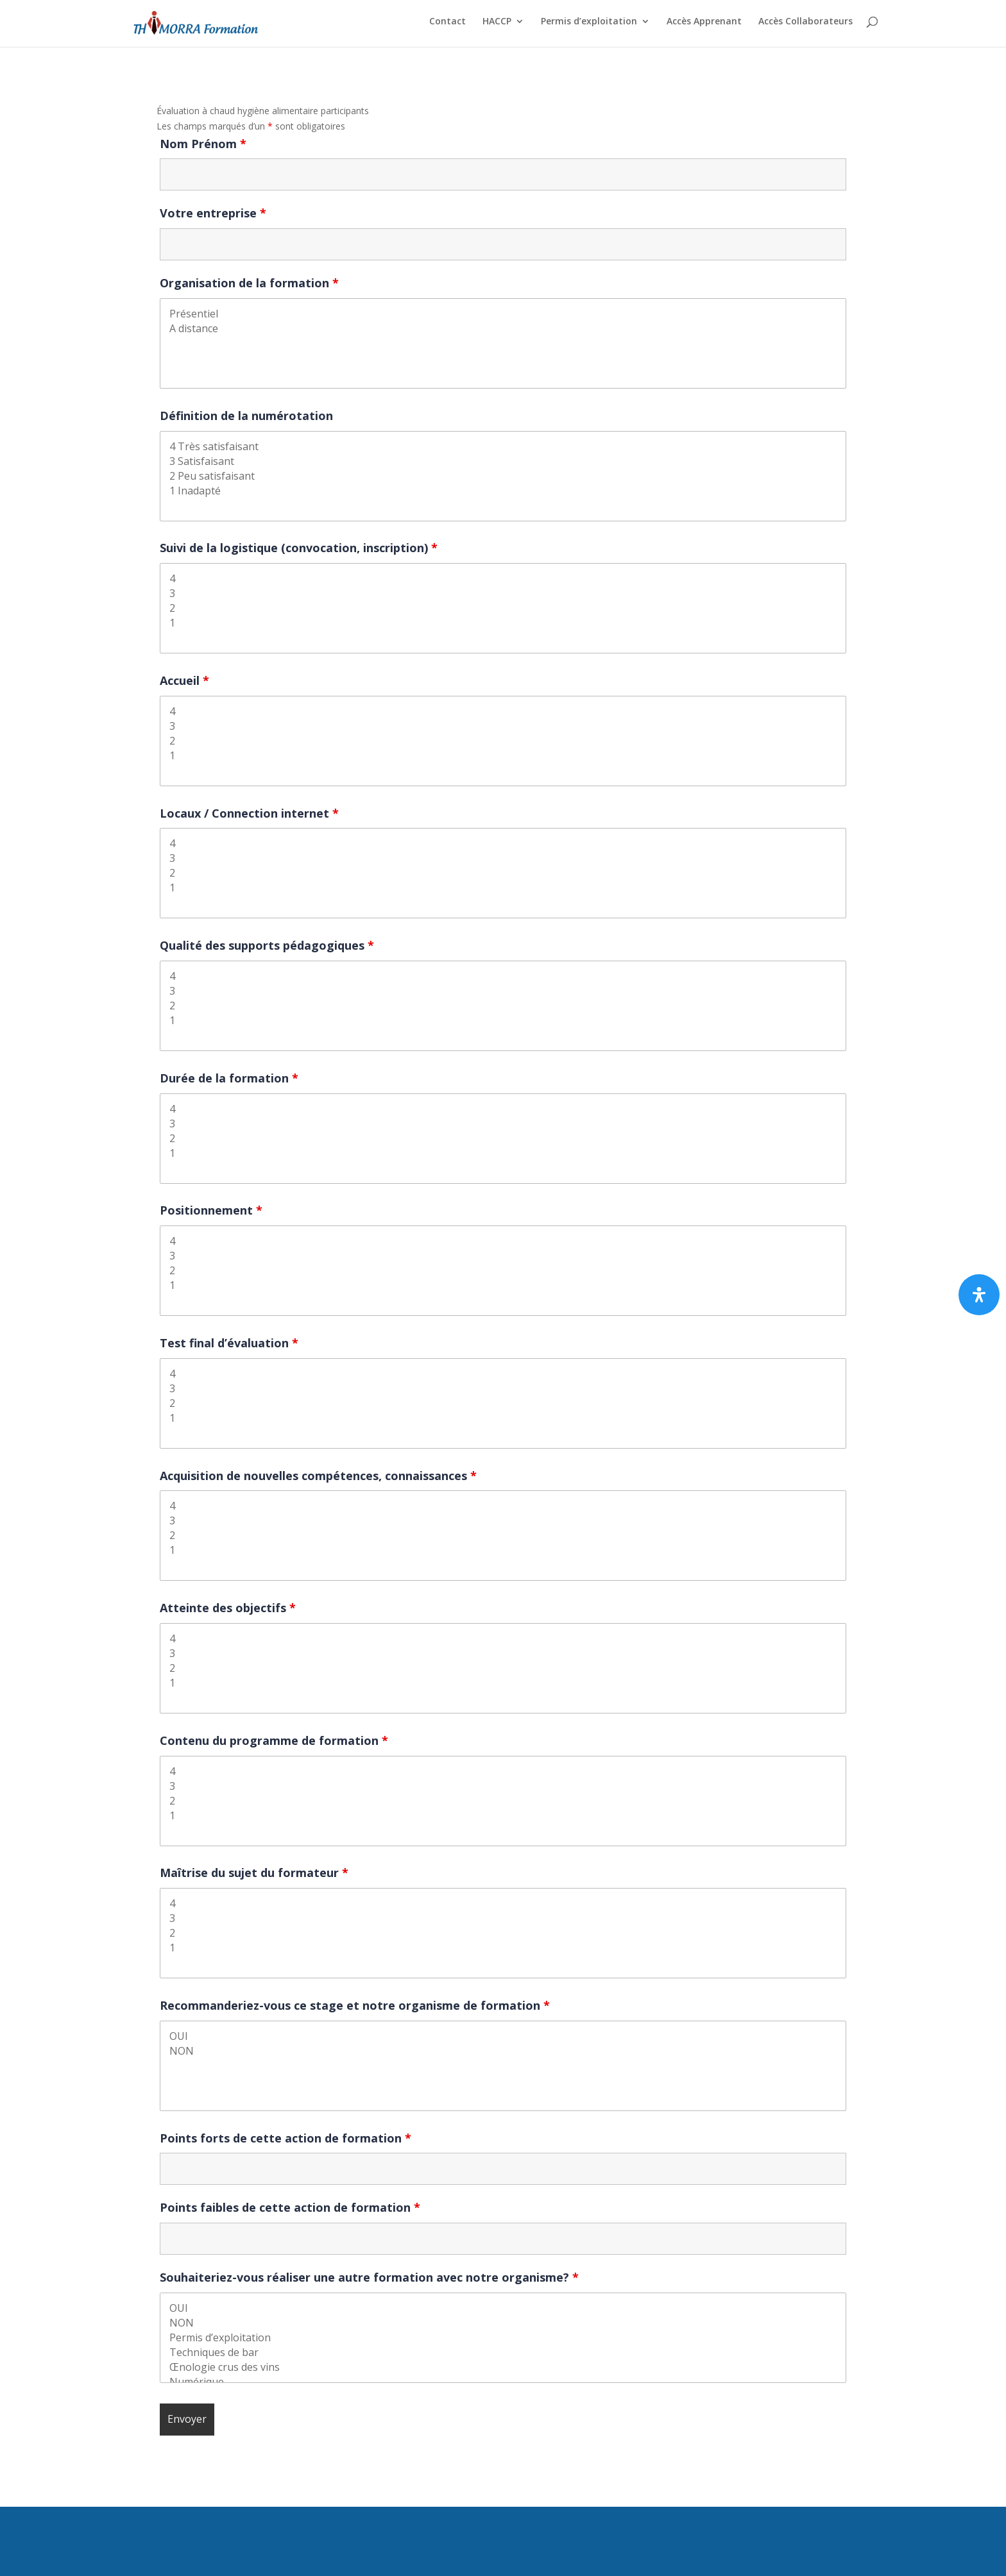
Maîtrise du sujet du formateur (254, 1872)
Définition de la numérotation (246, 415)
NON (503, 2051)
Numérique (503, 2382)
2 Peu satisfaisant (503, 476)
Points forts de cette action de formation (285, 2138)
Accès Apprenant (704, 26)
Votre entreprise (213, 212)
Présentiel (503, 314)
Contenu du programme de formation (274, 1740)
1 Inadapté (503, 491)
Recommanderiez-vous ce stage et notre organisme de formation (355, 2005)
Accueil (184, 680)
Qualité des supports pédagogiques (267, 945)
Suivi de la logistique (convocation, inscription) (299, 547)
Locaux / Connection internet (249, 813)
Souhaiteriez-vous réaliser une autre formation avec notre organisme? (369, 2277)
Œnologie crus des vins (503, 2367)
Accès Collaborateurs (805, 26)
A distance (503, 328)
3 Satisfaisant (503, 461)
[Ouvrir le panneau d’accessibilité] (979, 1294)
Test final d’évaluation (229, 1342)
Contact (447, 26)
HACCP (496, 26)
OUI (503, 2036)
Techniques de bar (503, 2352)
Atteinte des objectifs (228, 1607)
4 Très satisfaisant (503, 446)
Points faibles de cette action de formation (290, 2207)
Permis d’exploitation (589, 26)
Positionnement (211, 1210)
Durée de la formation (229, 1078)
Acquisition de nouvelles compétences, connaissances (318, 1475)
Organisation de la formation (249, 282)
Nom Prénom (203, 143)
